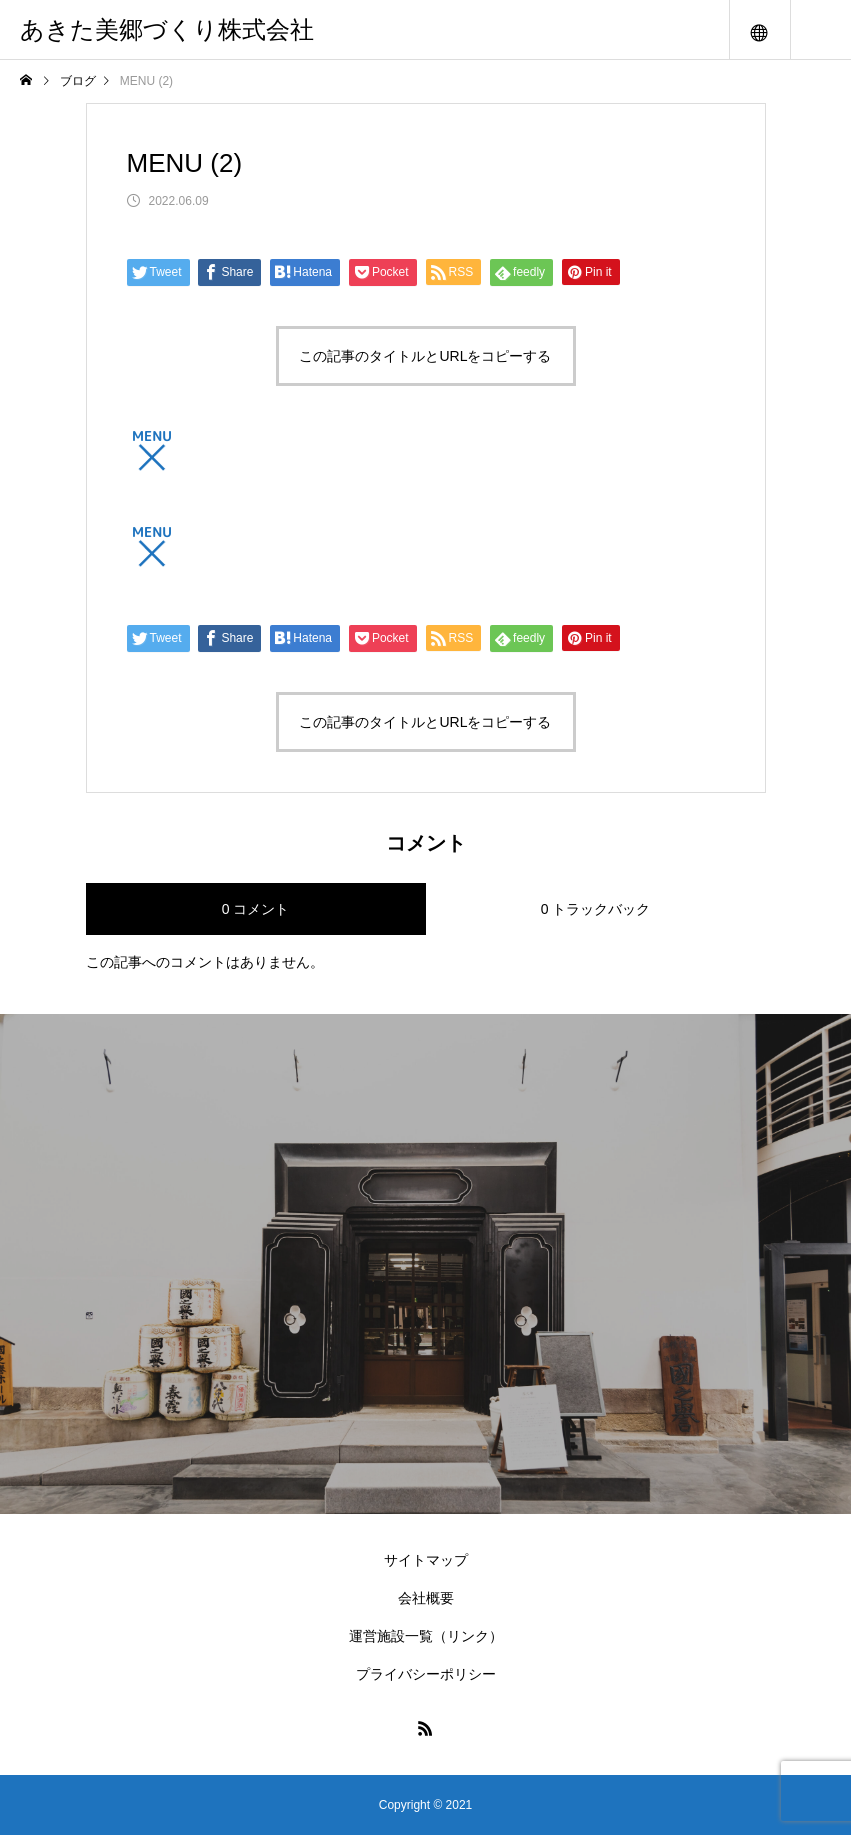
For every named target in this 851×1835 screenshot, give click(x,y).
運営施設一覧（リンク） (426, 1636)
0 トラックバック (596, 909)
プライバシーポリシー (426, 1674)
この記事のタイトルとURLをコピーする (425, 356)
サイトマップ (426, 1560)
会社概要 (426, 1598)
